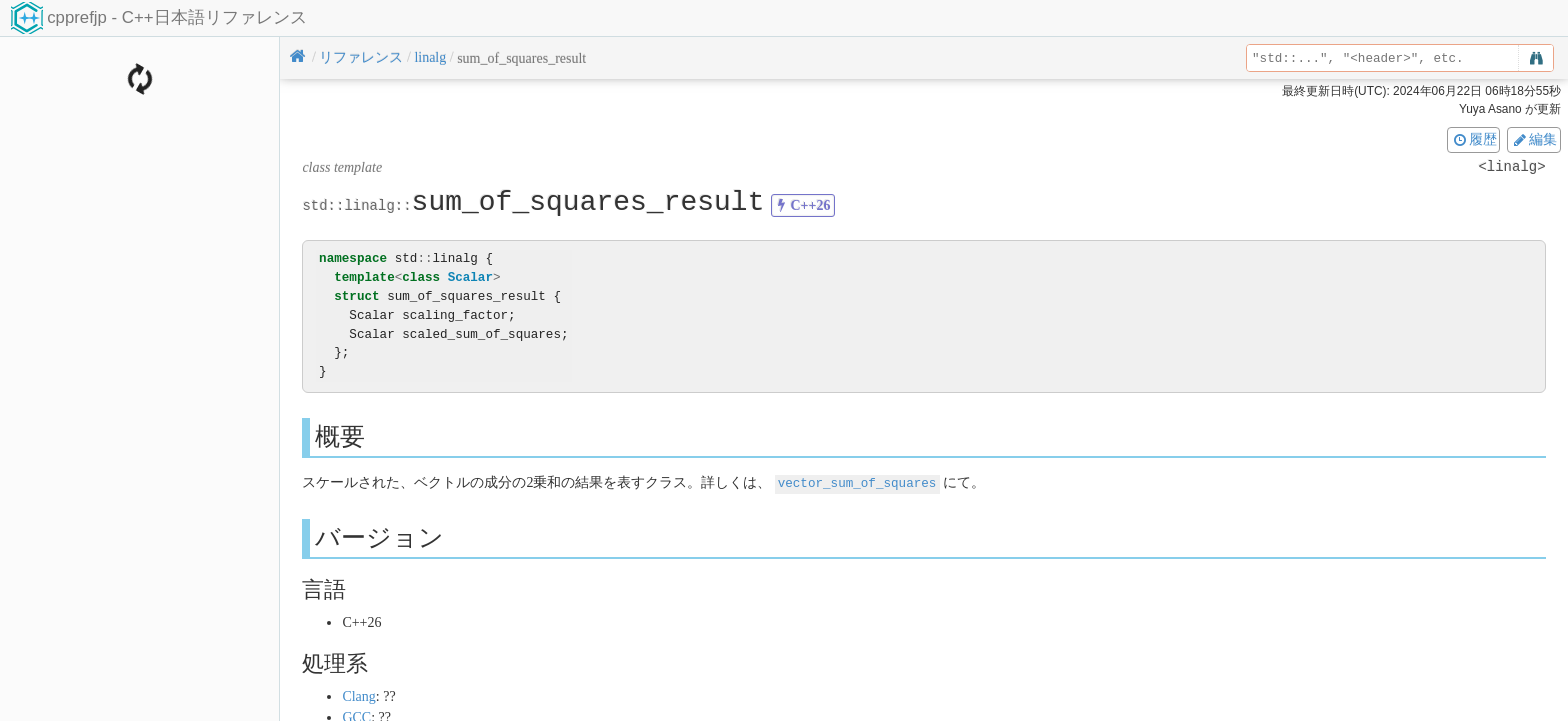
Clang (358, 695)
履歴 (1474, 139)
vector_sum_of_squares (857, 482)
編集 (1534, 139)
